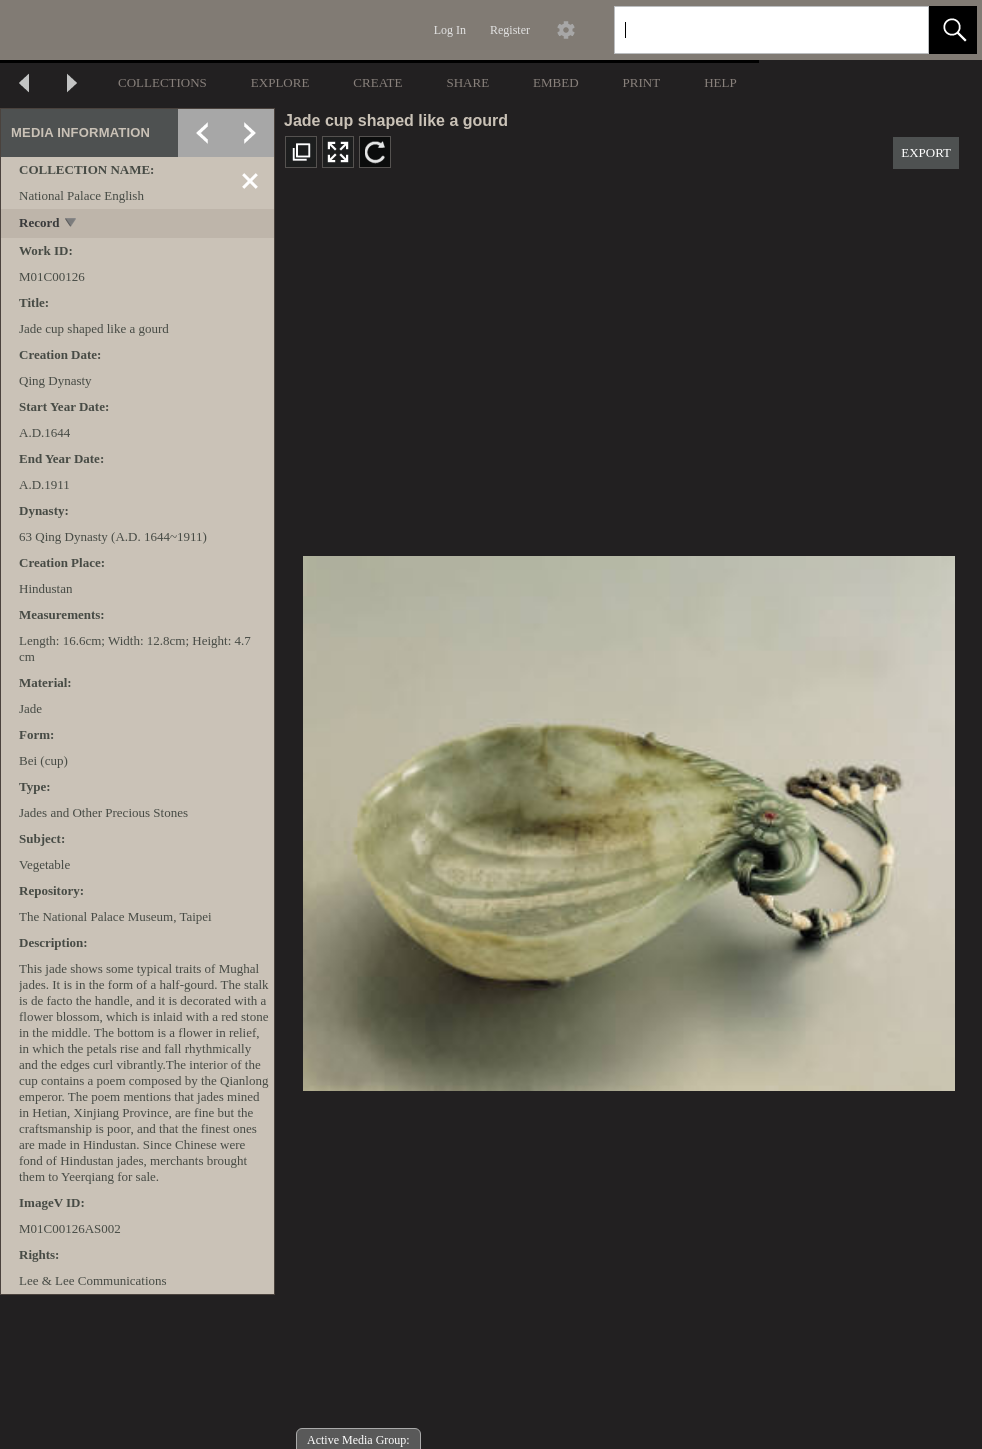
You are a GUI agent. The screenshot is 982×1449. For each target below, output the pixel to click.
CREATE (377, 82)
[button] (953, 30)
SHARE (467, 82)
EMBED (556, 82)
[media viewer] (628, 817)
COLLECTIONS (162, 82)
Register (510, 30)
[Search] (748, 30)
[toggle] (71, 224)
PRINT (642, 82)
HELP (720, 82)
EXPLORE (280, 82)
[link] (897, 29)
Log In (450, 30)
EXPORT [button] (926, 152)
